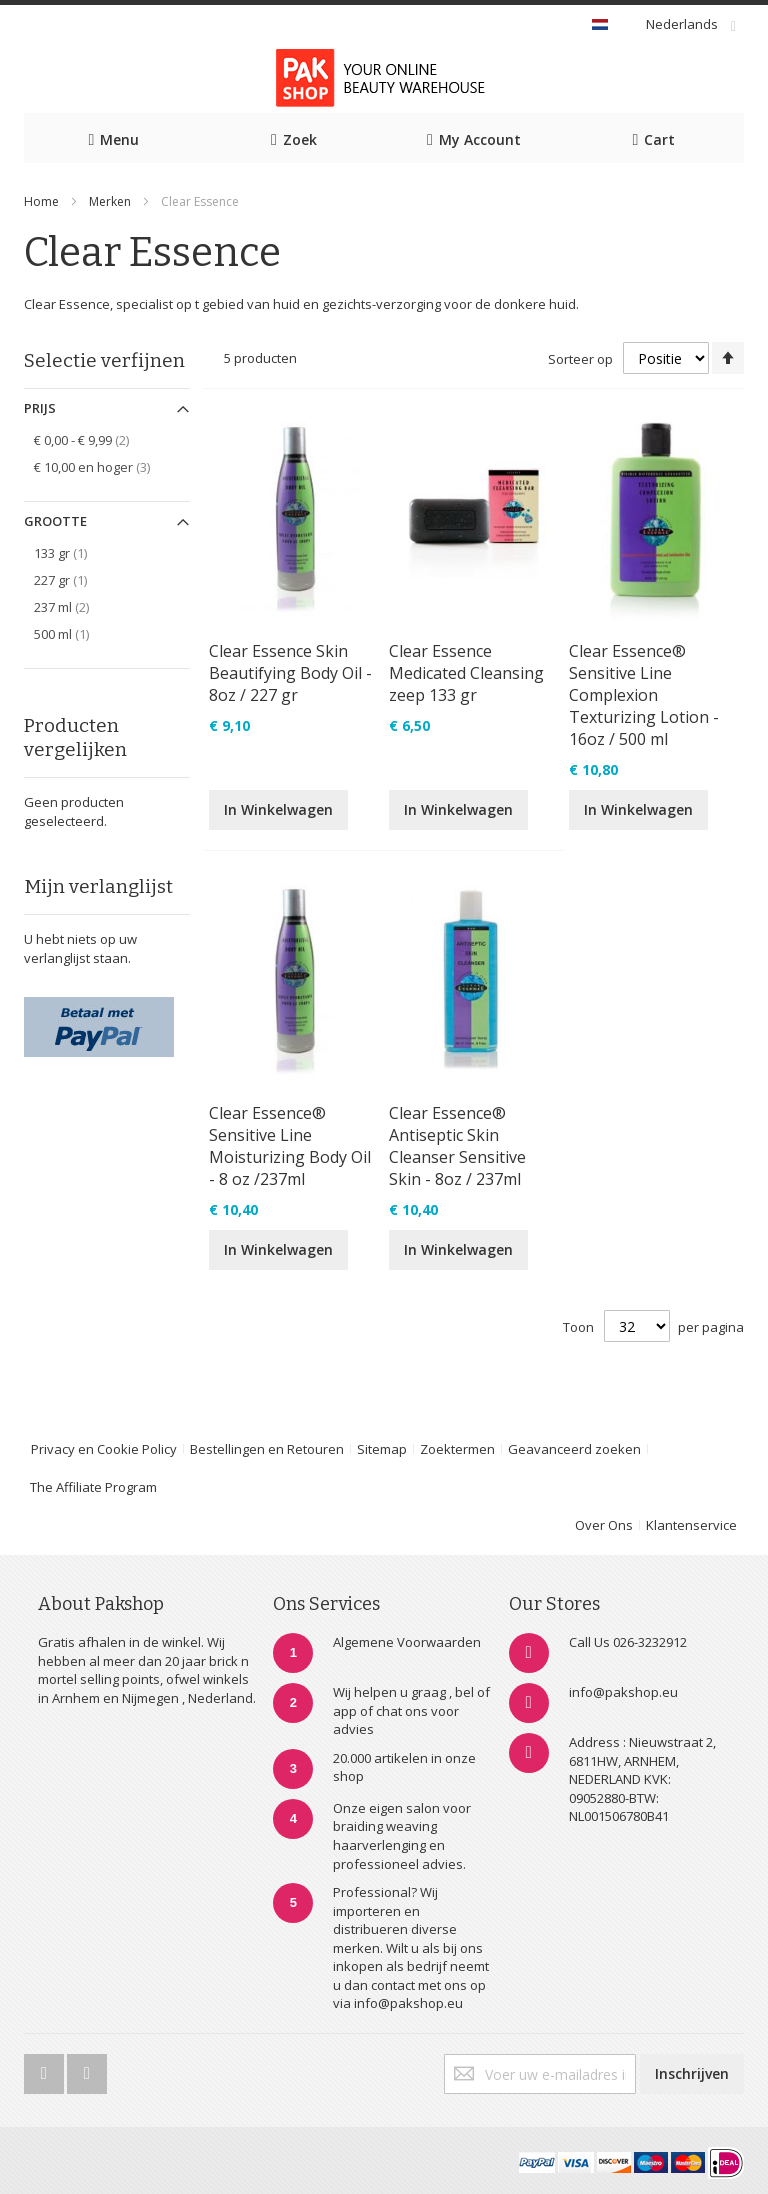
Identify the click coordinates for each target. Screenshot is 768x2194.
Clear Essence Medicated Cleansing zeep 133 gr (466, 673)
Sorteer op (580, 359)
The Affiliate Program (93, 1487)
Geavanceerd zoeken (574, 1449)
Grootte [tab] (55, 521)
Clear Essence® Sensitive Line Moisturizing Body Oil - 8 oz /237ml (290, 1146)
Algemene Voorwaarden (407, 1642)
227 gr (71, 579)
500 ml (72, 633)
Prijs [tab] (40, 408)
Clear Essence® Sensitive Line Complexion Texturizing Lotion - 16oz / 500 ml (644, 695)
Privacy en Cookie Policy (104, 1449)
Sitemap (382, 1449)
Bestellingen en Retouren (267, 1449)
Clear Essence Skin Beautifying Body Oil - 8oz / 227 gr (290, 673)
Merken (110, 201)
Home (41, 201)
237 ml (76, 606)
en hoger (106, 466)
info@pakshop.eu (623, 1692)
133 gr (71, 552)
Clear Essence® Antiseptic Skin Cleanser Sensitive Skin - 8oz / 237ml (457, 1146)
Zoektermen (457, 1449)
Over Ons (604, 1525)
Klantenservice (691, 1525)
